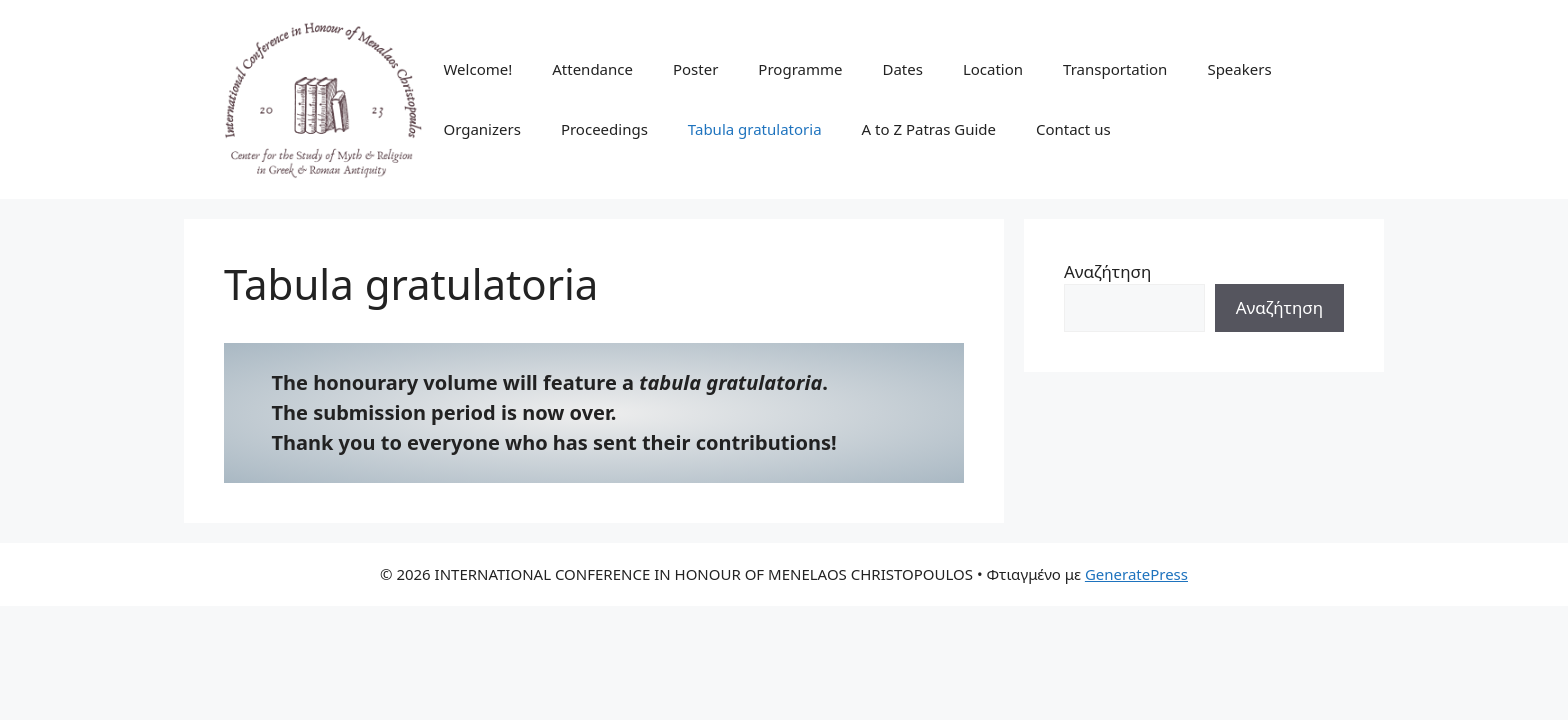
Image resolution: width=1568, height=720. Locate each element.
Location (993, 69)
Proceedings (604, 129)
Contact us (1073, 129)
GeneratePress (1136, 574)
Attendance (592, 69)
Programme (800, 69)
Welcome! (477, 69)
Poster (695, 69)
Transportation (1115, 69)
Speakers (1239, 69)
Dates (902, 69)
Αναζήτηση (1107, 271)
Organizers (481, 129)
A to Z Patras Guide (929, 129)
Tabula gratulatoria (755, 129)
